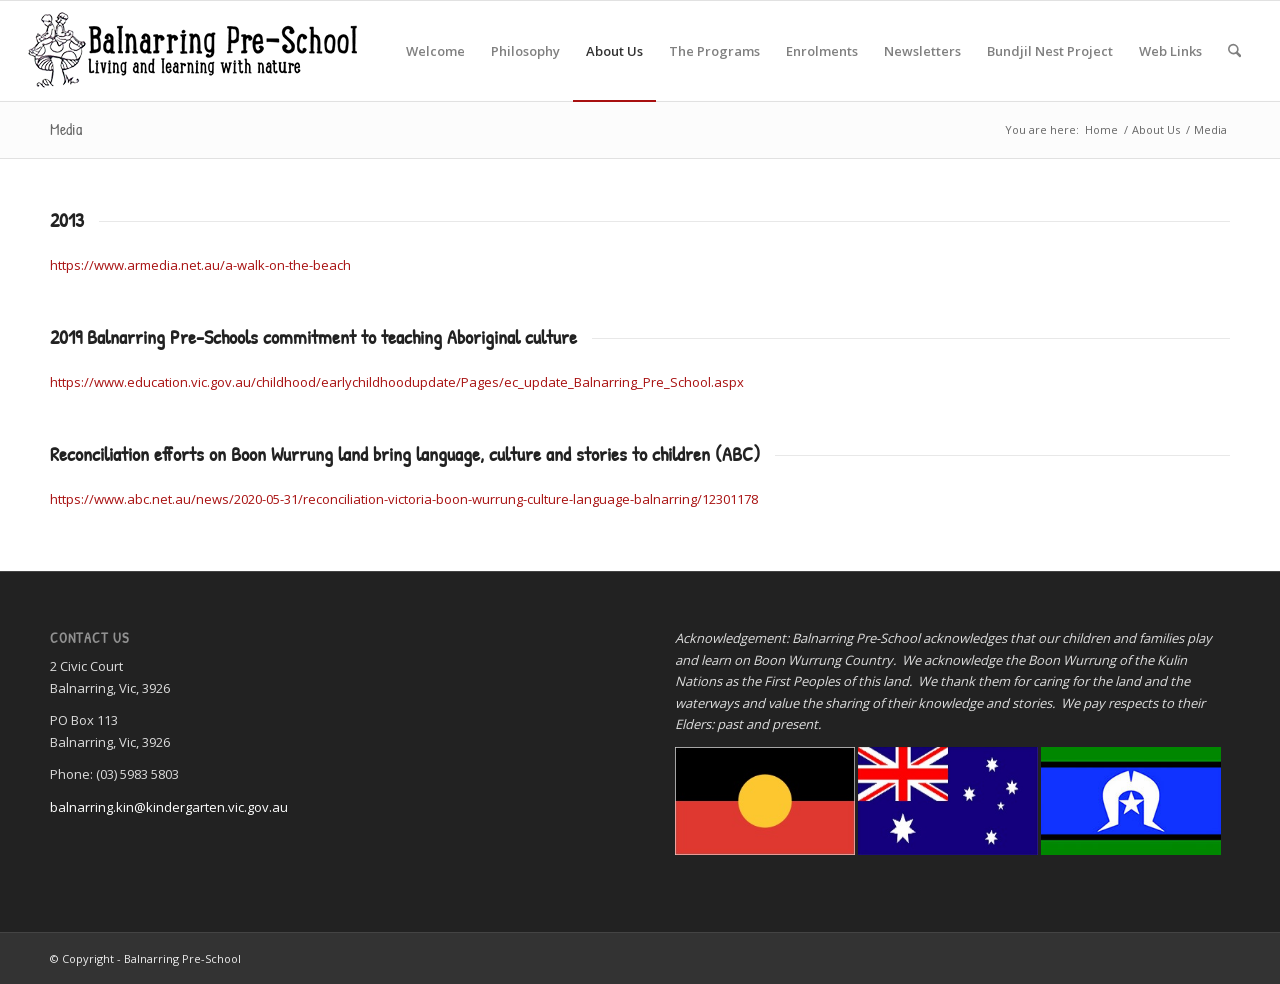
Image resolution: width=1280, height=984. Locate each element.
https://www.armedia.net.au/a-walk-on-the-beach (200, 265)
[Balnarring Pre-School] (191, 51)
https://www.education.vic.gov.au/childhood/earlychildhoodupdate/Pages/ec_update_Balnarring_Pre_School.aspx (398, 382)
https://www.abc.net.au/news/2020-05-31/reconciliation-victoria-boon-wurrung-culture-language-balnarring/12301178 (404, 499)
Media (66, 129)
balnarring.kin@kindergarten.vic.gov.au (169, 807)
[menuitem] (435, 51)
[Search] (1234, 51)
